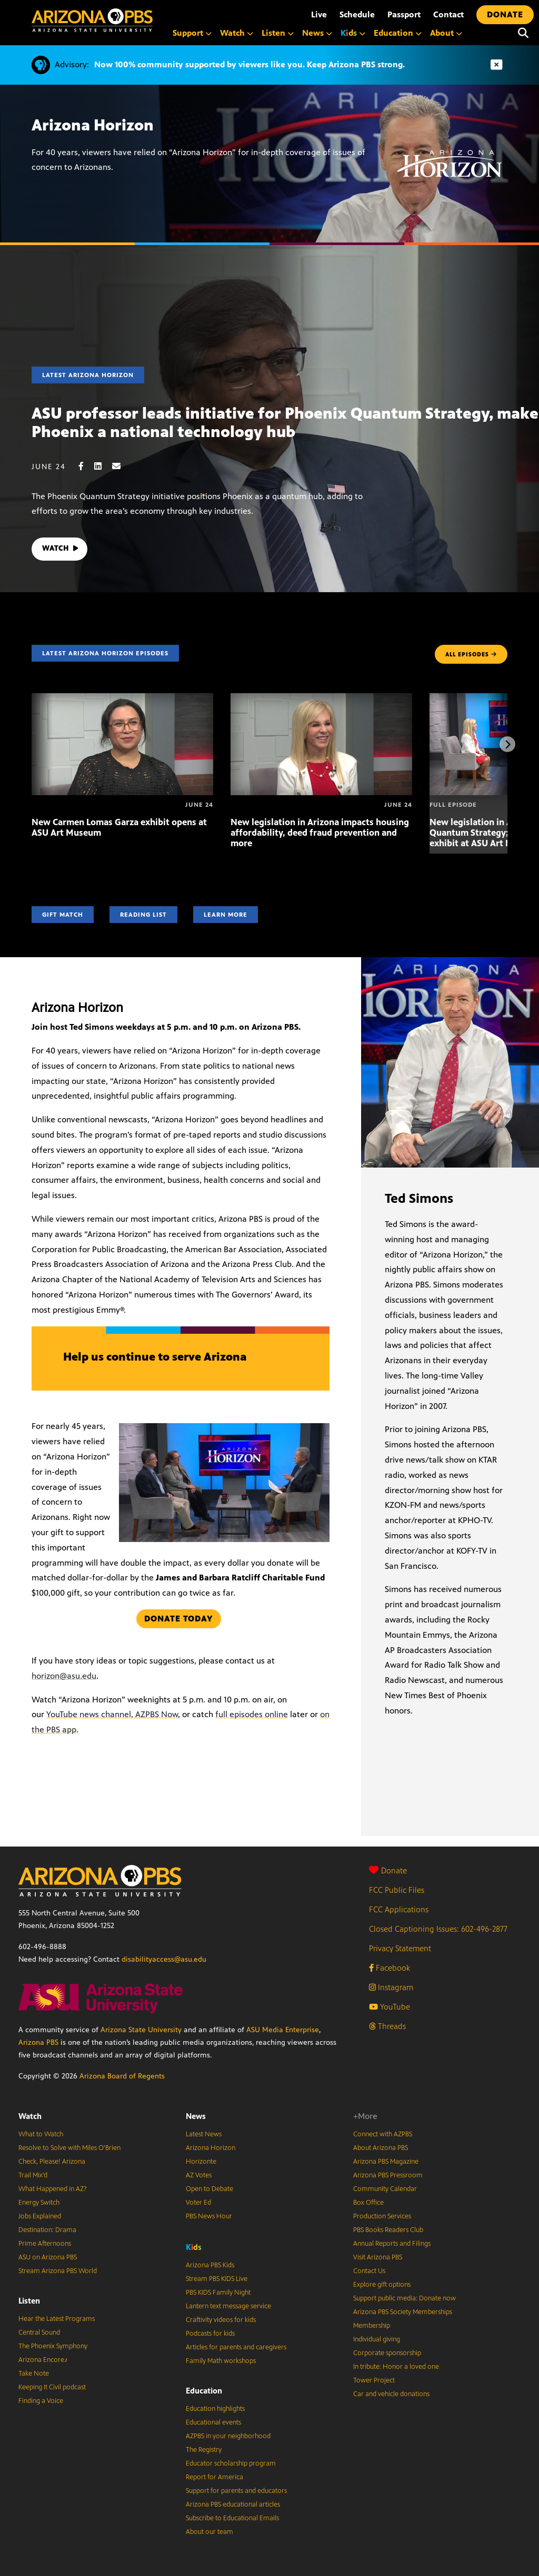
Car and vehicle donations (391, 2394)
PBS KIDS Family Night (218, 2292)
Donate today (178, 1619)
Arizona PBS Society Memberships (402, 2312)
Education (204, 2391)
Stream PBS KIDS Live (216, 2279)
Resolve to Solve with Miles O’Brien (69, 2148)
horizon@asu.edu (64, 1676)
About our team (209, 2532)
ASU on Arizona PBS (47, 2257)
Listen (29, 2301)
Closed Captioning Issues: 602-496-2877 (438, 1929)
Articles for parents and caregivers (236, 2347)
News (196, 2116)
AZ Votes (199, 2175)
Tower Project (374, 2380)
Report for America (214, 2477)
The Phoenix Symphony (52, 2346)
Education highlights (215, 2409)
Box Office (368, 2202)
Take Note (33, 2373)
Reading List (143, 914)
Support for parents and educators (236, 2491)
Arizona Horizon (210, 2148)
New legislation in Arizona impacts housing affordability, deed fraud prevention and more (320, 832)
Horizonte (201, 2161)
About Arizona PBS (380, 2148)
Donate (388, 1870)
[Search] (523, 33)
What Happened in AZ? (52, 2189)
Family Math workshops (221, 2361)
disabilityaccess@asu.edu (164, 1959)
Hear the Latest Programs (56, 2319)
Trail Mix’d (32, 2175)
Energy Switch (38, 2202)
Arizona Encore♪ (43, 2360)
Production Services (382, 2216)
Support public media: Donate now (404, 2298)
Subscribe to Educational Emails (232, 2518)
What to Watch (40, 2134)
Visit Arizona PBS (377, 2257)
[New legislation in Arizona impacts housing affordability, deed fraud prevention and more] (321, 699)
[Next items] (507, 744)
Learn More (225, 914)
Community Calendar (385, 2189)
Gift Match (62, 914)
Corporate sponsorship (387, 2353)
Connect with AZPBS (382, 2134)
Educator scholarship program (231, 2463)
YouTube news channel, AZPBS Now (112, 1714)
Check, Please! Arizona (51, 2161)
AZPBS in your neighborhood (228, 2436)
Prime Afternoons (44, 2243)
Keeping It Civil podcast (52, 2387)
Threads (387, 2026)
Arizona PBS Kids (210, 2265)
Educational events (213, 2422)
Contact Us (369, 2271)
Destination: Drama (47, 2230)
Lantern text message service (228, 2306)
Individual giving (376, 2339)
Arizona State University (141, 2029)
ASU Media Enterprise (282, 2029)
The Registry (204, 2450)
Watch (30, 2116)
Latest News (204, 2134)
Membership (371, 2325)
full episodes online (251, 1714)
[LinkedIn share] (103, 466)
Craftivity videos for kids (221, 2320)
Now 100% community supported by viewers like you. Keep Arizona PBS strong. (249, 64)
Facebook (389, 1968)
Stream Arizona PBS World (57, 2271)
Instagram (391, 1987)
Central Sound (39, 2332)
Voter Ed (198, 2202)
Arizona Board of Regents (122, 2076)
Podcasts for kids (210, 2333)
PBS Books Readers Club (388, 2230)
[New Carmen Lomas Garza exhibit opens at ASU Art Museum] (122, 699)
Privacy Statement (400, 1948)
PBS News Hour (209, 2216)
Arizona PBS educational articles (233, 2504)
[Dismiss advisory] (496, 65)
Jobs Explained (39, 2216)
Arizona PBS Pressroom (388, 2175)
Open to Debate (209, 2189)
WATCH (62, 549)
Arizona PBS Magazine (385, 2161)
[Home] (92, 20)
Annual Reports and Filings (392, 2243)
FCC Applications (398, 1909)
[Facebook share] (86, 466)
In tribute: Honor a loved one (396, 2366)
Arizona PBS (38, 2042)
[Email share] (121, 466)
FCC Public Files (396, 1890)
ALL (471, 654)
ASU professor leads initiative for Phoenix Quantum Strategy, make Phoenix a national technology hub (285, 422)
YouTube (389, 2007)
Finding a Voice (40, 2401)
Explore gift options (382, 2284)
